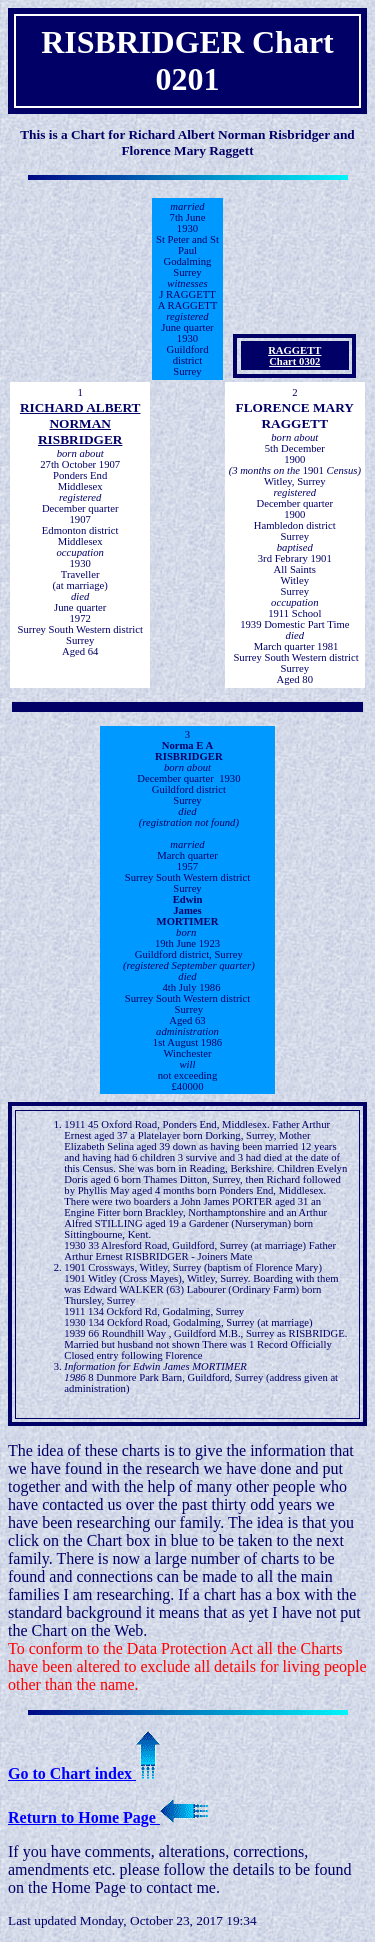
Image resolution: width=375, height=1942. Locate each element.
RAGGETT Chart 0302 (294, 356)
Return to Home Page (108, 1817)
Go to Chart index (84, 1773)
